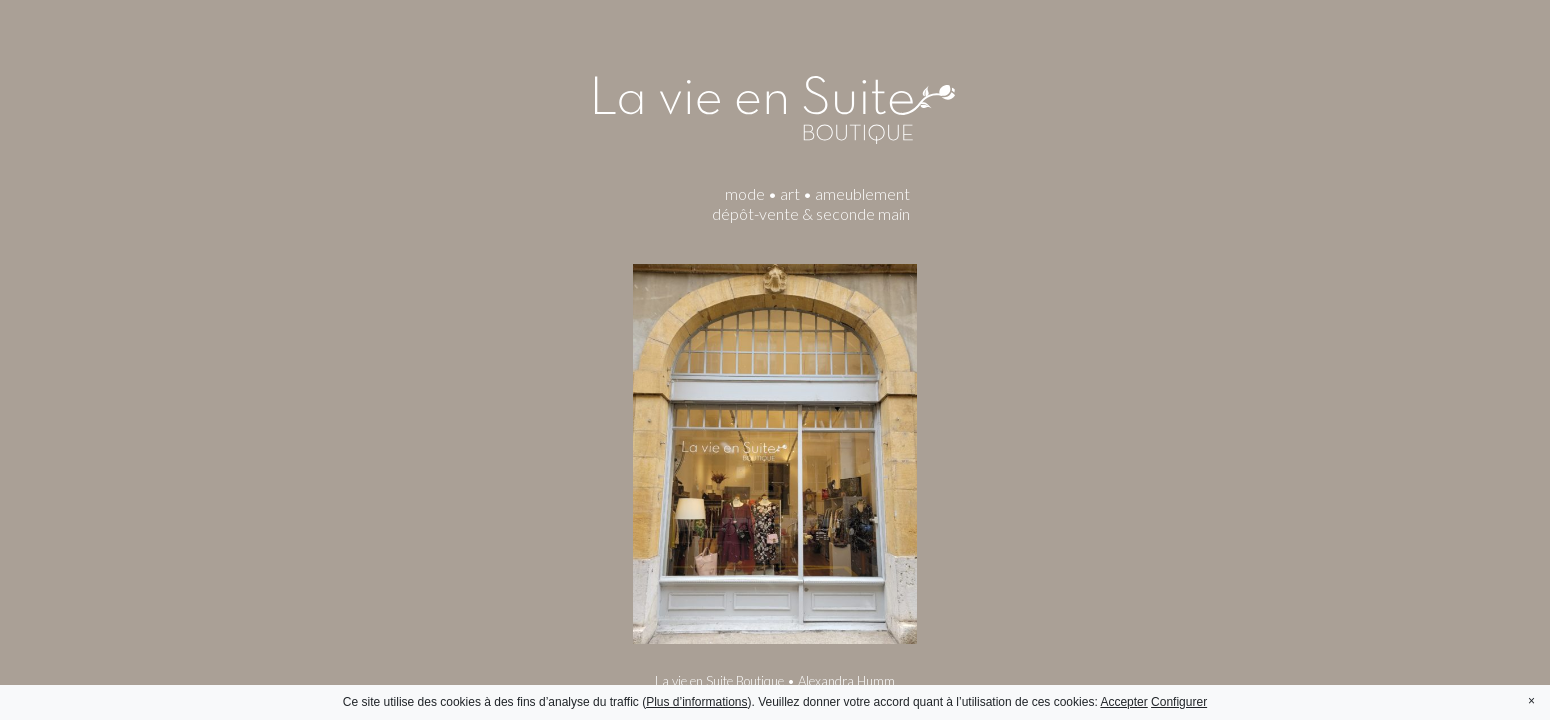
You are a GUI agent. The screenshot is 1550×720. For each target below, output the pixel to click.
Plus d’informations (696, 702)
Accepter (1123, 702)
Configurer (1179, 702)
